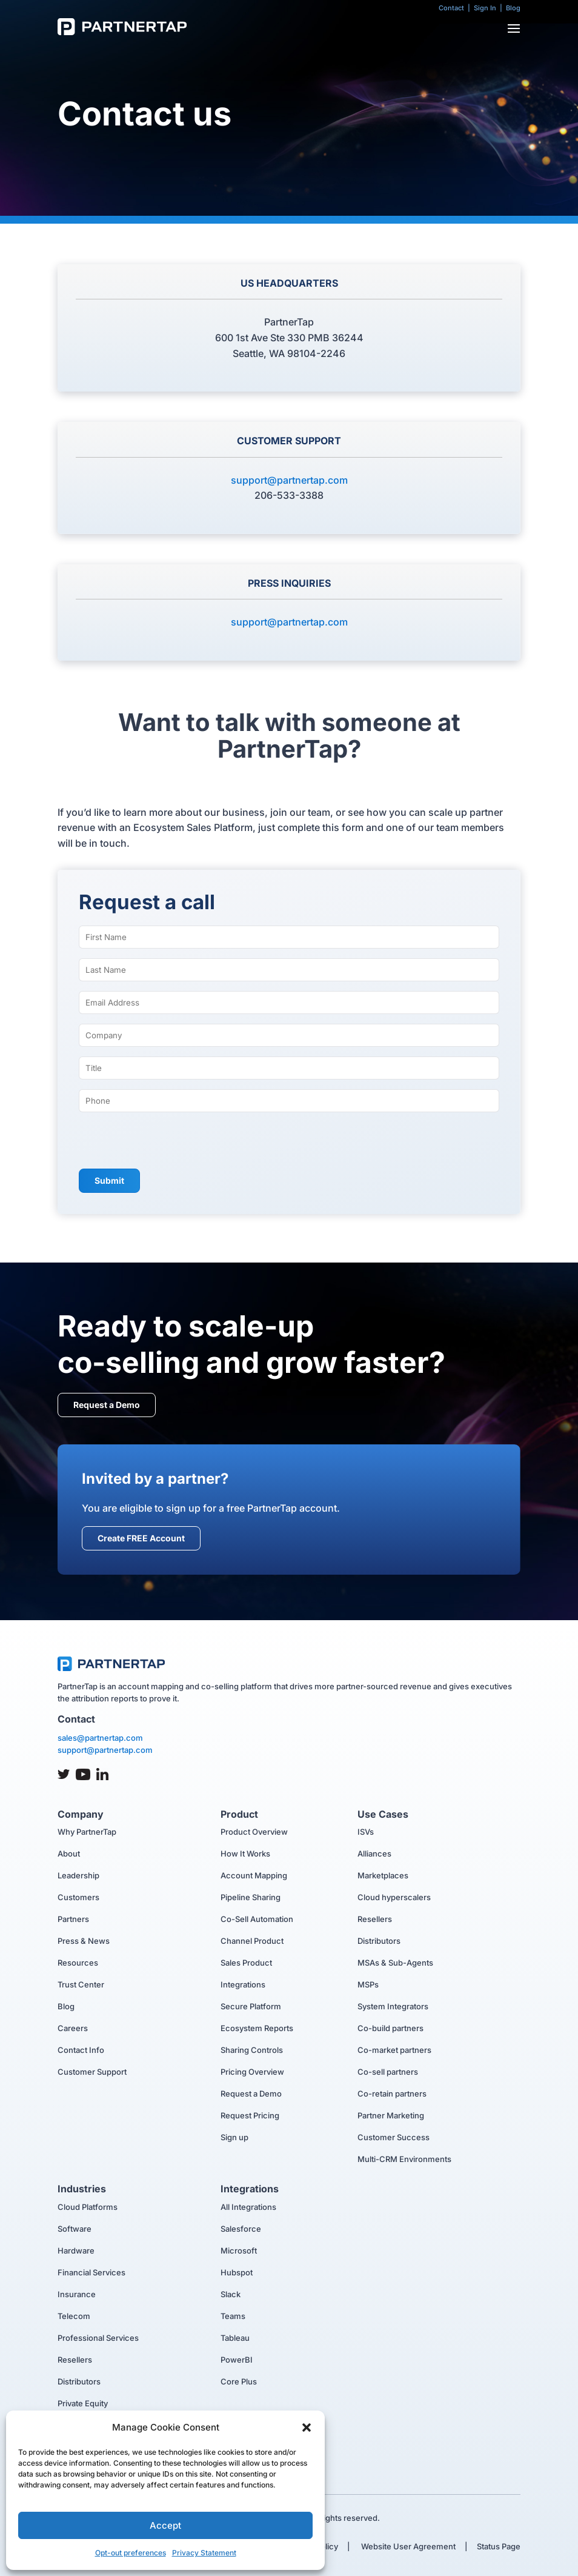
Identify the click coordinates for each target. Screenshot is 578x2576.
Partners (73, 1919)
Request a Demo (106, 1405)
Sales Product (246, 1962)
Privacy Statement (204, 2552)
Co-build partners (390, 2028)
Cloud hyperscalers (394, 1897)
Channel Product (252, 1941)
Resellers (374, 1919)
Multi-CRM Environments (404, 2159)
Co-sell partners (387, 2072)
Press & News (84, 1941)
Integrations (243, 1984)
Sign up (234, 2137)
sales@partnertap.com (100, 1738)
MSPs (368, 1984)
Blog (513, 8)
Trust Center (81, 1984)
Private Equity (83, 2403)
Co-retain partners (392, 2093)
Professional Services (98, 2338)
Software (74, 2229)
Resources (78, 1962)
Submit (109, 1180)
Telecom (74, 2316)
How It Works (245, 1853)
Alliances (374, 1853)
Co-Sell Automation (257, 1919)
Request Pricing (250, 2115)
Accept (165, 2525)
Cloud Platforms (88, 2207)
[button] (307, 2427)
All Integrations (248, 2207)
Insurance (77, 2294)
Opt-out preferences (130, 2552)
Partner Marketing (390, 2115)
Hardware (76, 2250)
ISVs (365, 1832)
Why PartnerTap (87, 1832)
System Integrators (392, 2006)
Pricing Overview (252, 2072)
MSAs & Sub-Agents (395, 1962)
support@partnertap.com (289, 480)
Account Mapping (254, 1875)
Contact (451, 8)
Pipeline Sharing (251, 1897)
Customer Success (393, 2137)
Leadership (78, 1875)
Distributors (378, 1941)
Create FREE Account (141, 1538)
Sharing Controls (252, 2050)
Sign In (485, 8)
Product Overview (254, 1832)
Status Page (498, 2546)
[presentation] (171, 1142)
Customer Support (92, 2072)
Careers (73, 2028)
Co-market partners (394, 2050)
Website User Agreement (407, 2546)
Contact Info (81, 2050)
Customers (78, 1897)
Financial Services (91, 2272)
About (69, 1853)
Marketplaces (382, 1875)
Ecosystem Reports (257, 2028)
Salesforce (241, 2229)
